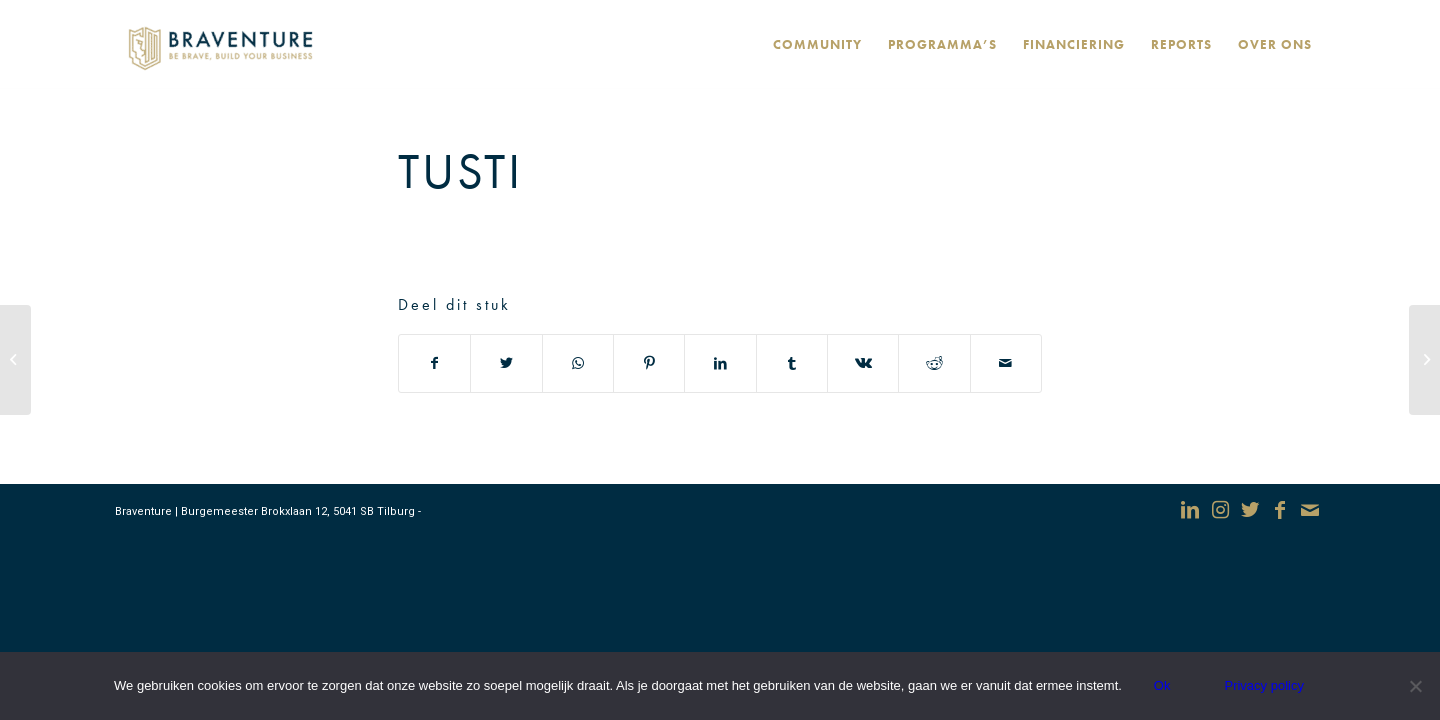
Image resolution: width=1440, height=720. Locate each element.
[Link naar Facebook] (1280, 510)
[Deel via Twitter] (506, 363)
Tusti (460, 171)
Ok (1162, 685)
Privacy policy (1263, 685)
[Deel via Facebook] (434, 363)
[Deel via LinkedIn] (720, 363)
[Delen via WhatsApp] (578, 363)
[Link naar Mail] (1310, 510)
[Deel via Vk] (863, 363)
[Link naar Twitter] (1250, 510)
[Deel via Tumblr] (792, 363)
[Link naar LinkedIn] (1190, 510)
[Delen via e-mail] (1006, 363)
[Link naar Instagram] (1220, 510)
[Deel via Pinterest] (649, 363)
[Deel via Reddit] (934, 363)
